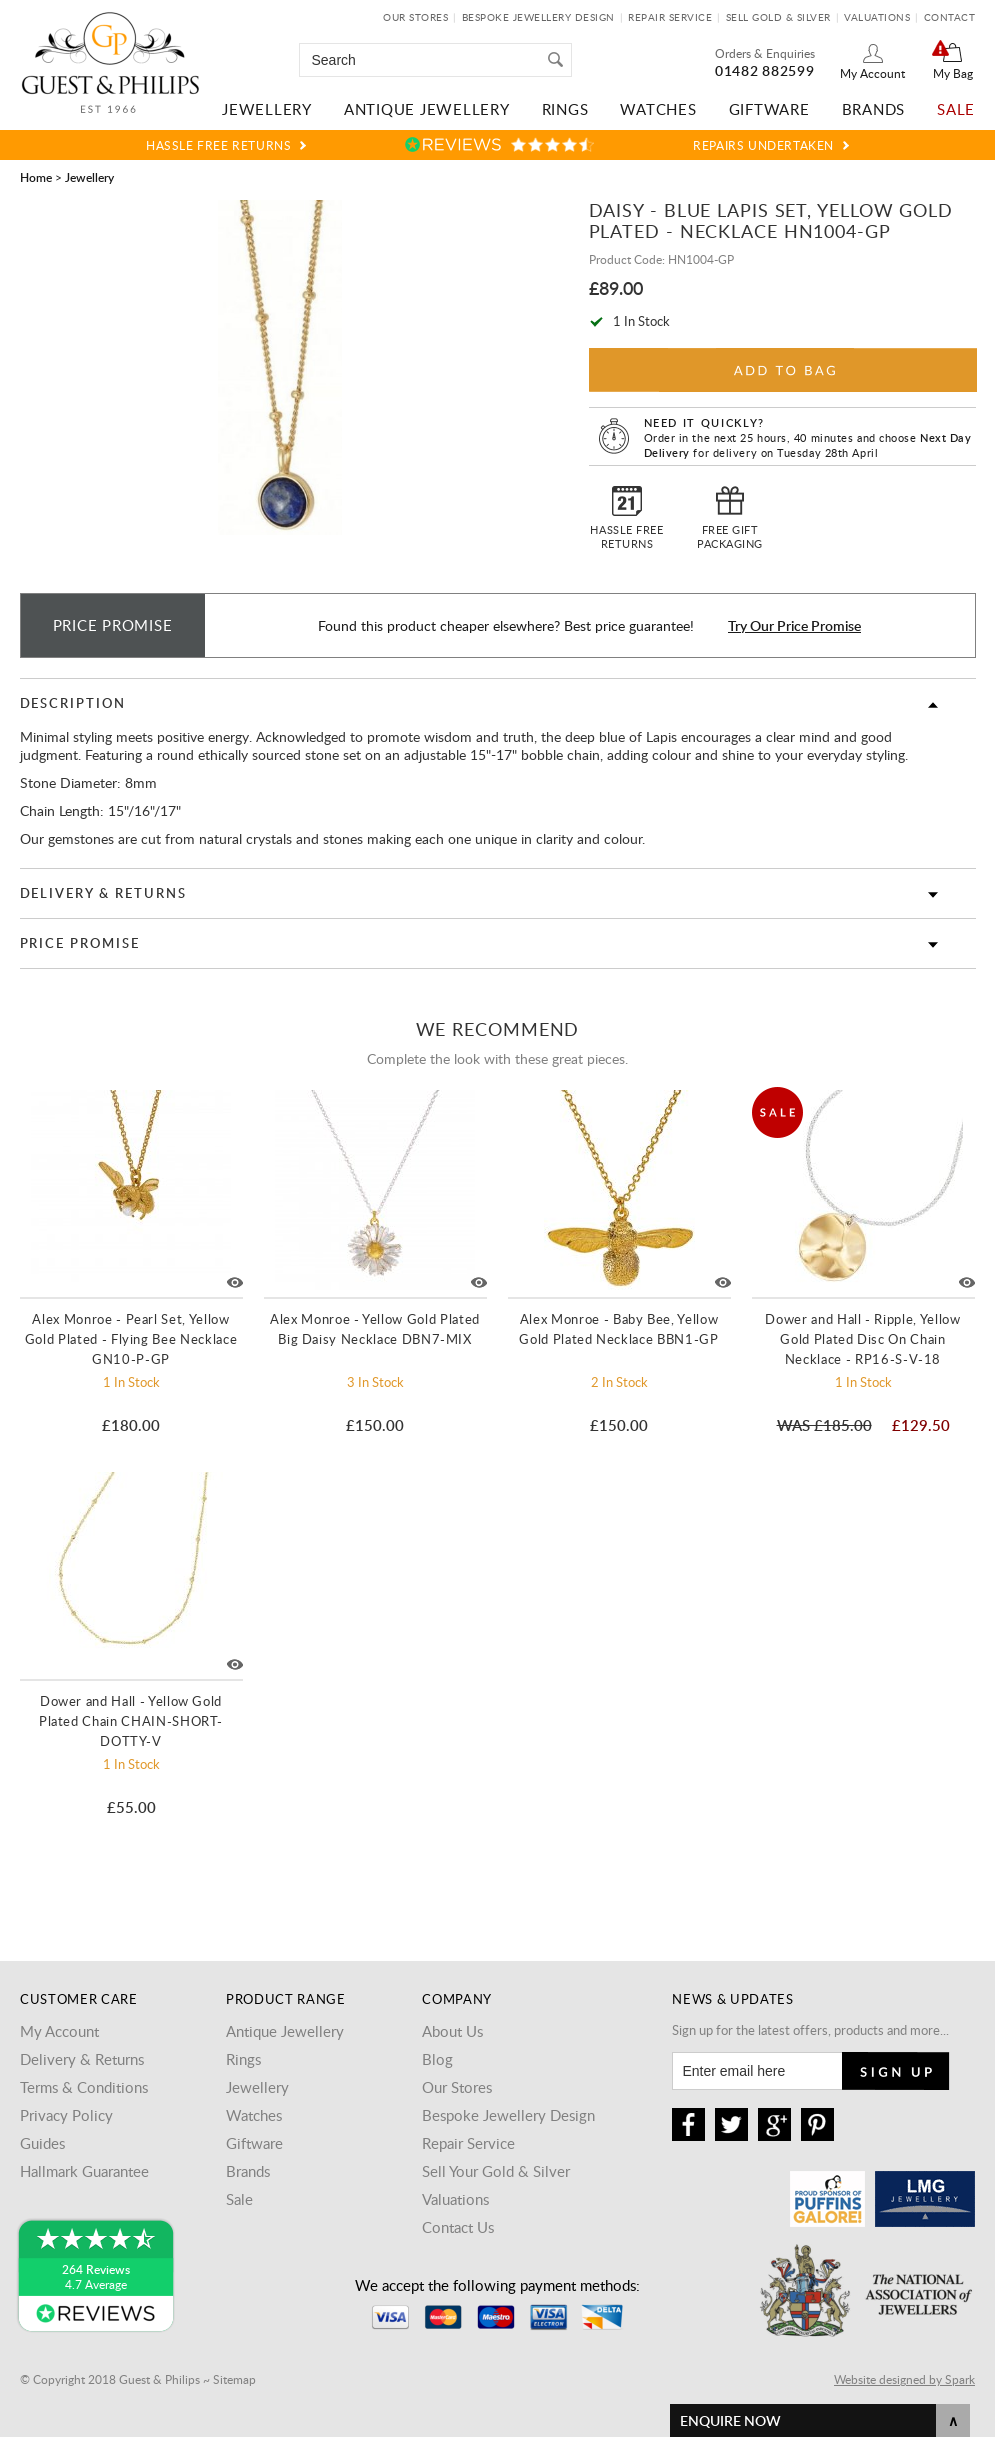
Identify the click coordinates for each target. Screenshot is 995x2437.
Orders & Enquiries (765, 53)
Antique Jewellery (427, 109)
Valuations (877, 17)
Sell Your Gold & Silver (496, 2171)
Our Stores (415, 17)
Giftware (769, 109)
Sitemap (234, 2379)
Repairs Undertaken (763, 145)
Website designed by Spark (904, 2379)
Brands (874, 109)
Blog (437, 2059)
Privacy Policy (66, 2115)
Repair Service (670, 17)
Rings (565, 109)
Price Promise (80, 943)
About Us (452, 2031)
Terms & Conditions (84, 2087)
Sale (956, 109)
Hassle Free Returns (218, 145)
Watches (658, 109)
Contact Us (458, 2227)
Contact (950, 17)
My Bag (953, 73)
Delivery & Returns (103, 893)
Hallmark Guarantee (84, 2171)
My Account (872, 73)
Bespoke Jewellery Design (538, 17)
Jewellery (267, 109)
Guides (42, 2143)
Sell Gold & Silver (778, 17)
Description (73, 703)
